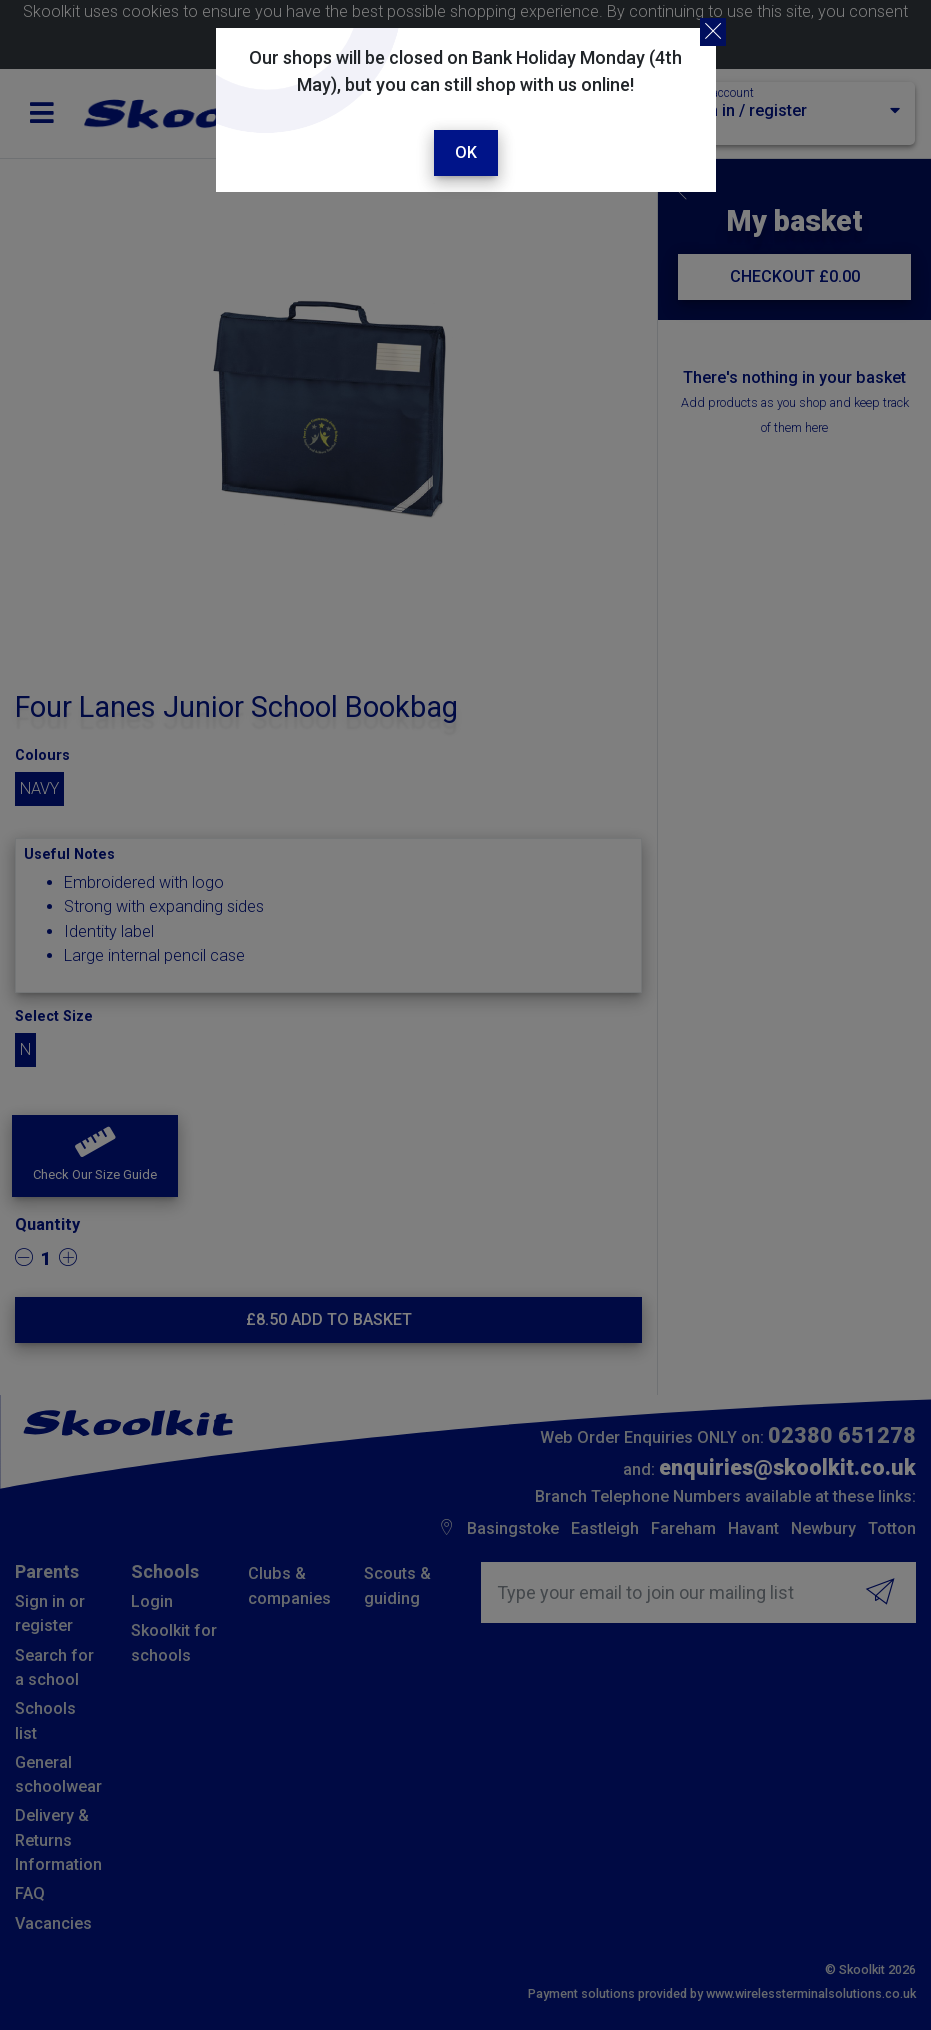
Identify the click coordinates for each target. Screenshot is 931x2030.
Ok (466, 152)
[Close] (713, 32)
